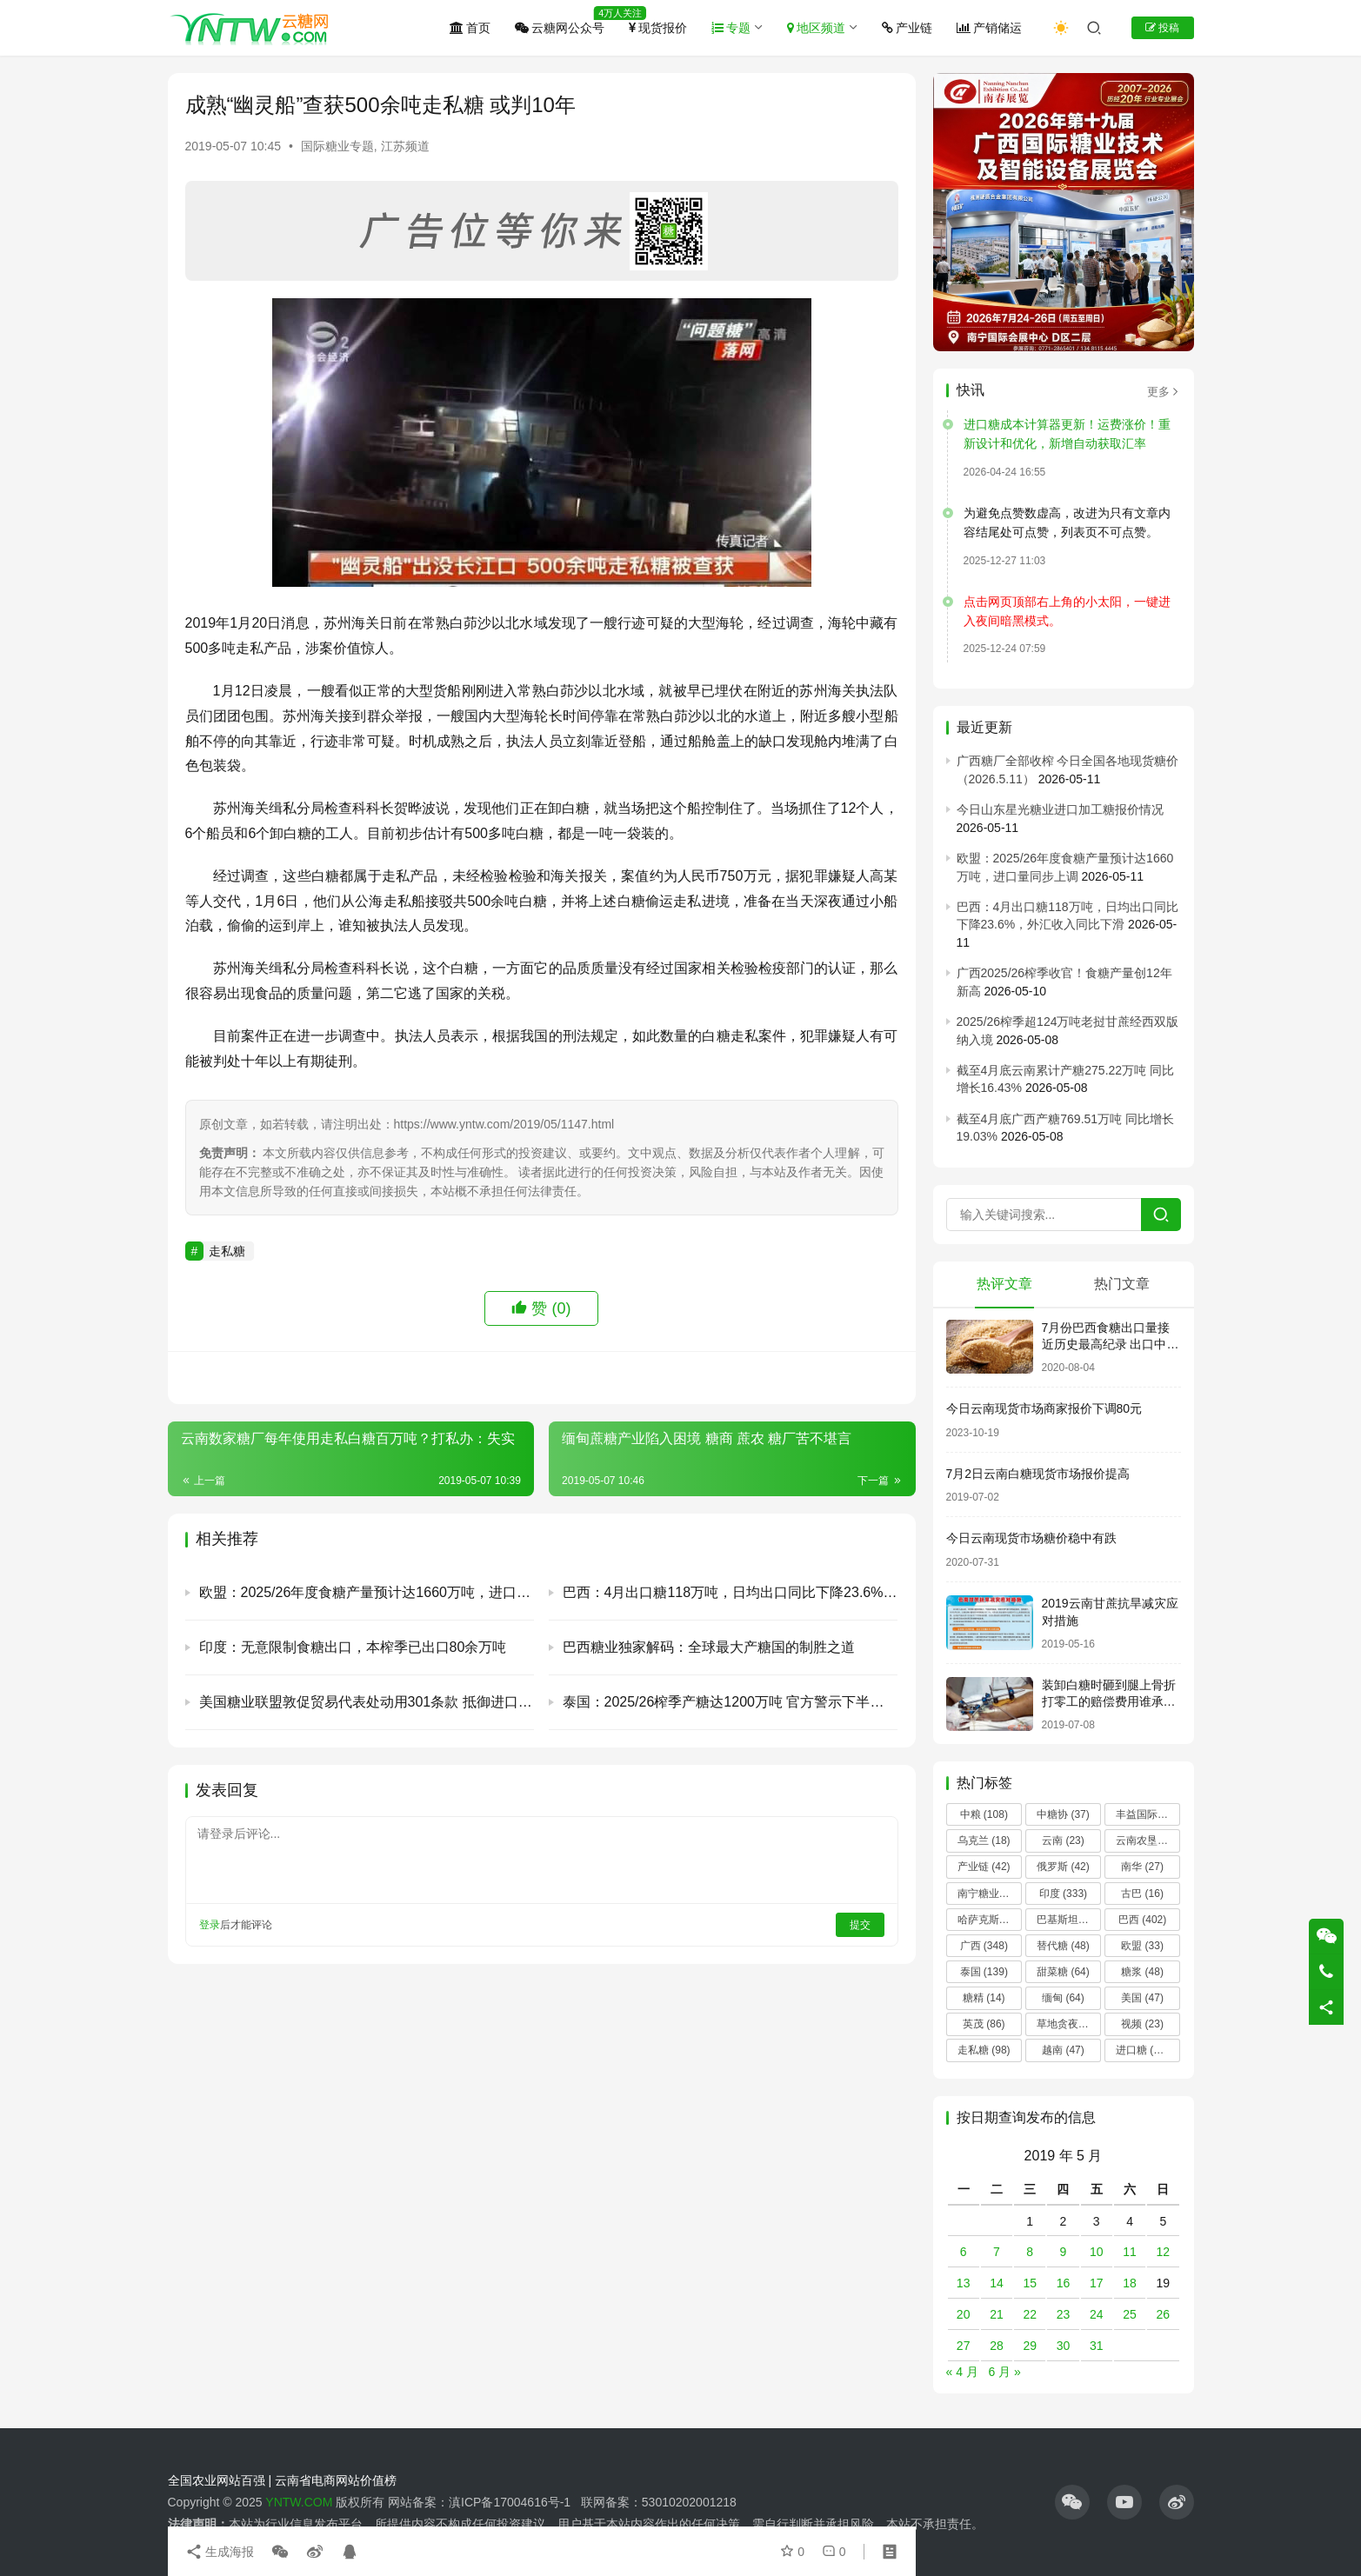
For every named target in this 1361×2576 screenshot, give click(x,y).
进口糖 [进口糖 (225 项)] (1145, 2050)
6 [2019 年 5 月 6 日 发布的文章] (963, 2252)
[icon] (1072, 2502)
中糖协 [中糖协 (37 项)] (1063, 1814)
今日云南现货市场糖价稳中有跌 (1031, 1538)
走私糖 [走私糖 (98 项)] (984, 2050)
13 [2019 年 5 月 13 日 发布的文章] (964, 2283)
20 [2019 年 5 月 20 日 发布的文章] (964, 2314)
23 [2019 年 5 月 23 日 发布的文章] (1064, 2314)
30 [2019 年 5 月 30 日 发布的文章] (1064, 2346)
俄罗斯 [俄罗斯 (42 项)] (1063, 1866)
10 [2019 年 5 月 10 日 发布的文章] (1097, 2252)
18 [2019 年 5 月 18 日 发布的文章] (1130, 2283)
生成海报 (220, 2551)
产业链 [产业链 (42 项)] (984, 1866)
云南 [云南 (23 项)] (1063, 1840)
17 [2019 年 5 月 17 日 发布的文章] (1097, 2283)
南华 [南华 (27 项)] (1142, 1866)
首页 (470, 28)
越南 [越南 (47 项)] (1063, 2050)
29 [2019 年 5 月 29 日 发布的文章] (1030, 2346)
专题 (731, 28)
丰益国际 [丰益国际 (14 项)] (1147, 1814)
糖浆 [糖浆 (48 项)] (1142, 1972)
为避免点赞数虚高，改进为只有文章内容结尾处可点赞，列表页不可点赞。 (1067, 522)
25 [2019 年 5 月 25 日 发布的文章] (1130, 2314)
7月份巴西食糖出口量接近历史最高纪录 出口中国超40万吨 (1110, 1344)
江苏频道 (405, 146)
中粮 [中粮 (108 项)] (984, 1814)
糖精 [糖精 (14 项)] (984, 1998)
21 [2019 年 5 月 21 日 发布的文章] (997, 2314)
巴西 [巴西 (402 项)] (1142, 1920)
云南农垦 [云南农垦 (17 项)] (1147, 1840)
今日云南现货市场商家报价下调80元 (1044, 1408)
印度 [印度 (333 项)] (1063, 1893)
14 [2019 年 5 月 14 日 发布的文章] (997, 2283)
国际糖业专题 (337, 146)
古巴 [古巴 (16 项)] (1142, 1893)
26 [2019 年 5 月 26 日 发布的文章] (1164, 2314)
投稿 (1162, 28)
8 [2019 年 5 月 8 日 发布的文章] (1029, 2252)
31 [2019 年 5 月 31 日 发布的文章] (1097, 2346)
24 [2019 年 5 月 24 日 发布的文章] (1097, 2314)
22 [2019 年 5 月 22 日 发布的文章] (1030, 2314)
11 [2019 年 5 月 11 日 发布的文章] (1130, 2252)
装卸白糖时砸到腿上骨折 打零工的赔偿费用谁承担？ (1109, 1702)
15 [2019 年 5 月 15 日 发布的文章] (1030, 2283)
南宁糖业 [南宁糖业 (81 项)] (989, 1893)
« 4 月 (962, 2372)
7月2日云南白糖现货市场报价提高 (1038, 1474)
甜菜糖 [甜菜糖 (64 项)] (1063, 1972)
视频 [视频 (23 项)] (1142, 2024)
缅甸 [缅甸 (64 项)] (1063, 1998)
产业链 (907, 28)
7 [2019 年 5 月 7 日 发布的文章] (996, 2252)
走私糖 (227, 1251)
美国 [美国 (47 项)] (1142, 1998)
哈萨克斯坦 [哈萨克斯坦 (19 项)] (989, 1920)
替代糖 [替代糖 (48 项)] (1063, 1946)
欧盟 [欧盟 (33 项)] (1142, 1946)
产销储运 (989, 28)
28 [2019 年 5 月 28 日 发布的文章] (997, 2346)
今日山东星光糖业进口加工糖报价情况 (1060, 809)
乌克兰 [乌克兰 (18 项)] (984, 1840)
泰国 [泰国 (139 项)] (984, 1972)
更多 (1164, 391)
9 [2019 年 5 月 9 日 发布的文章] (1063, 2252)
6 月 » (1005, 2372)
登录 (209, 1925)
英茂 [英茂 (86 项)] (984, 2024)
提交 (860, 1925)
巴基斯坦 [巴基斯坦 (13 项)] (1068, 1920)
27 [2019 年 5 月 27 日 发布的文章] (964, 2346)
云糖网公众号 (559, 28)
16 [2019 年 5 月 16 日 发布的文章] (1064, 2283)
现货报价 (658, 28)
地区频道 (816, 28)
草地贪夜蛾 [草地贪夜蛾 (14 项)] (1069, 2024)
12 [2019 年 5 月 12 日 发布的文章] (1164, 2252)
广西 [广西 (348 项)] (984, 1946)
